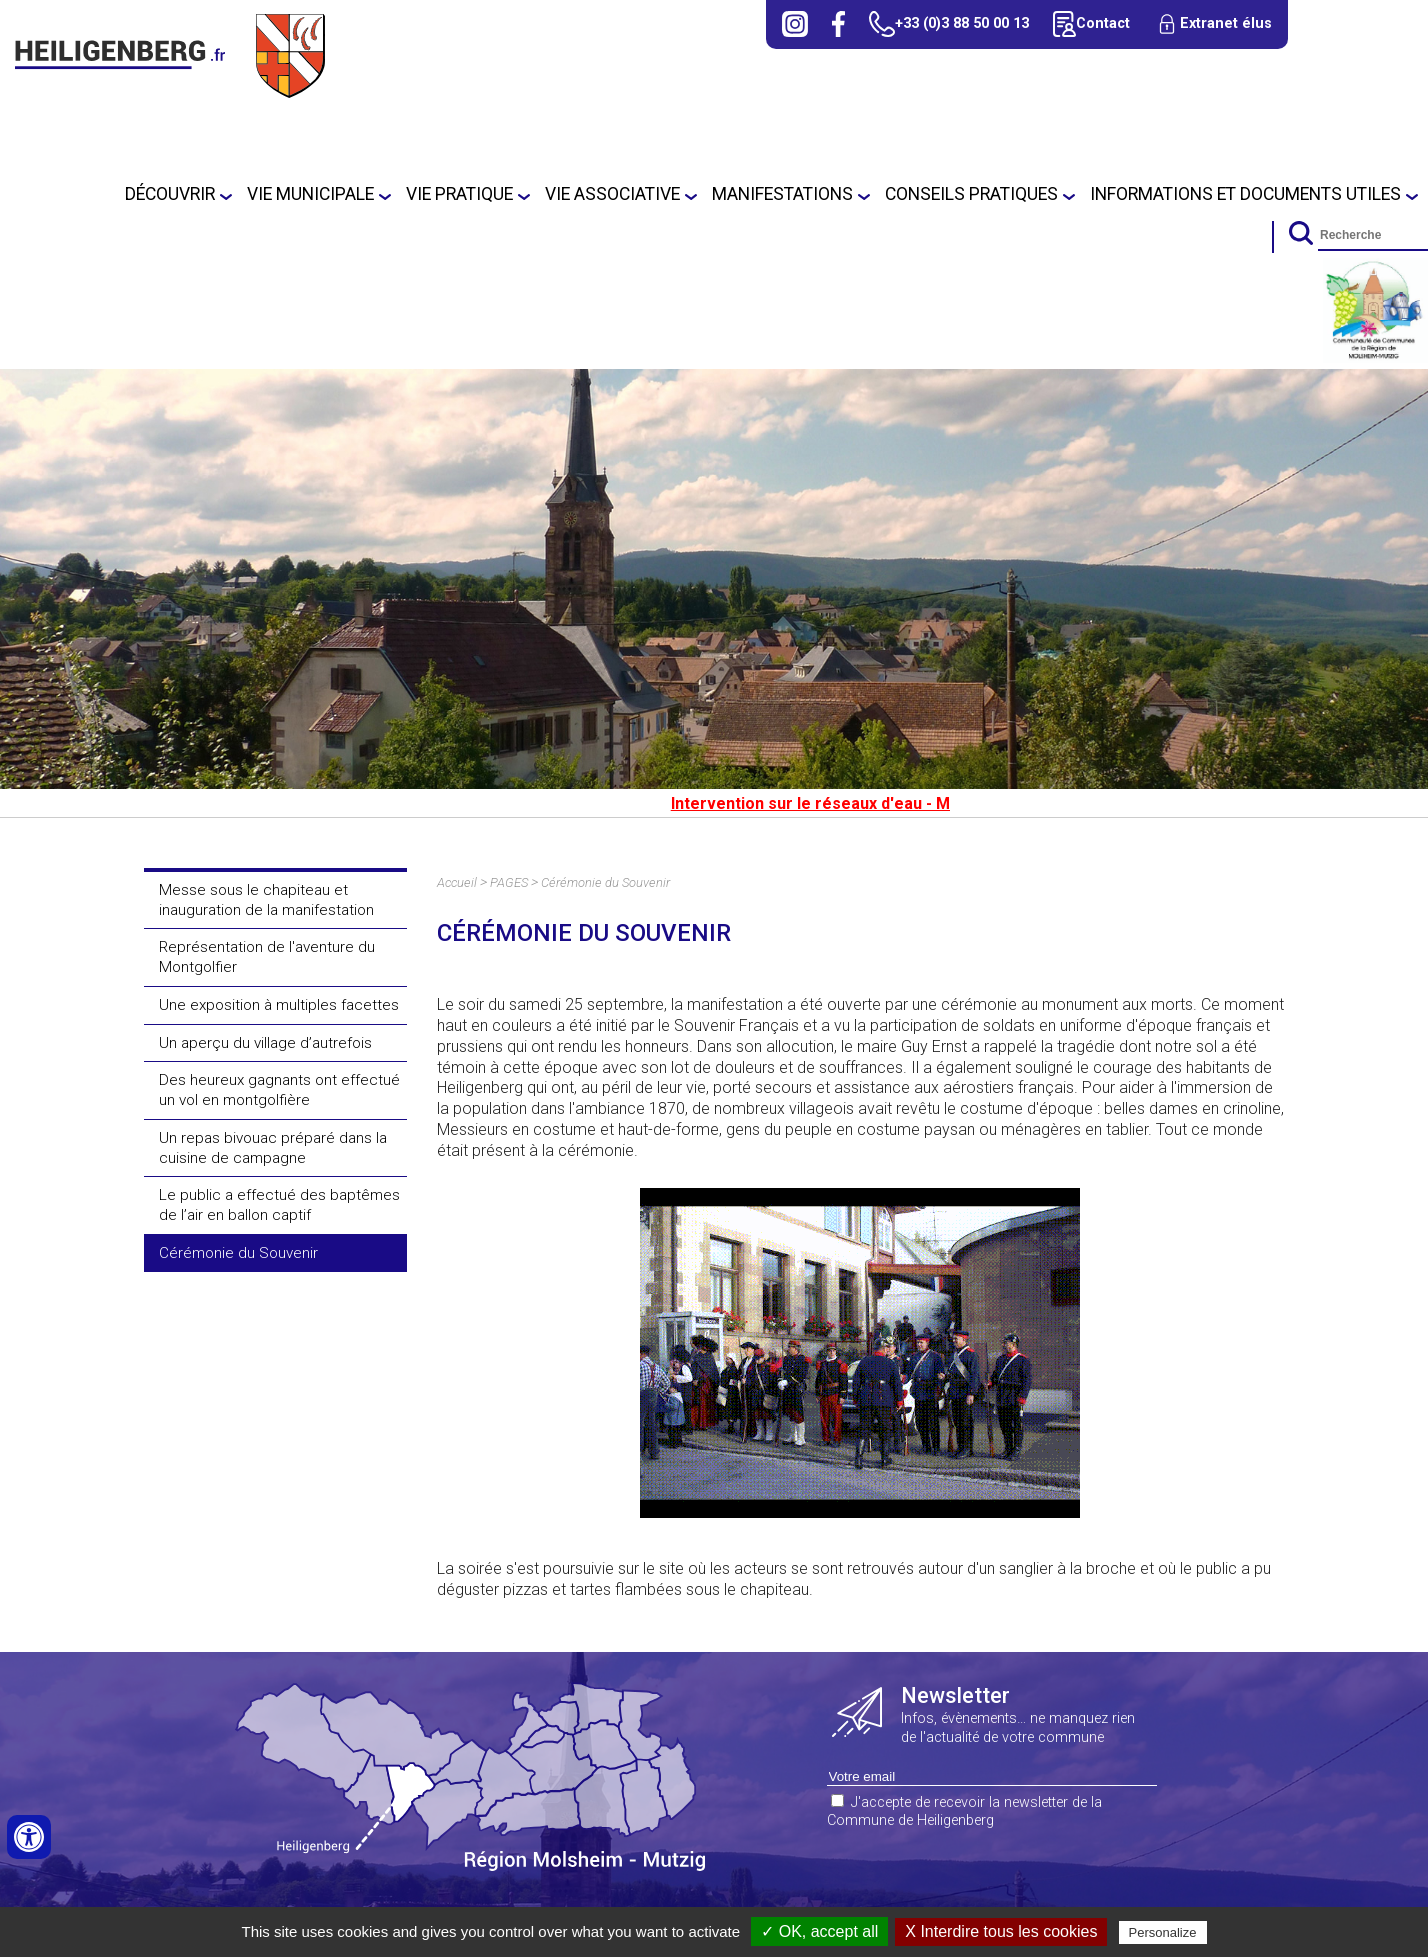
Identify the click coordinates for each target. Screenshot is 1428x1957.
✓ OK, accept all (819, 1931)
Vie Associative (612, 194)
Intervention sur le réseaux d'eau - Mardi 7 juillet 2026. (896, 803)
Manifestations (782, 194)
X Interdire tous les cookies (1001, 1931)
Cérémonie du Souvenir (238, 1253)
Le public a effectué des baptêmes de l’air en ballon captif (279, 1205)
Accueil (457, 882)
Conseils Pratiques (971, 194)
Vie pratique (459, 194)
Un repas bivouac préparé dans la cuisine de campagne (273, 1148)
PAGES (509, 882)
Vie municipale (310, 194)
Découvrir (170, 194)
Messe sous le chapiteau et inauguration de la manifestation (266, 900)
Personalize (1163, 1932)
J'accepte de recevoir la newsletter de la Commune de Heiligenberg (964, 1812)
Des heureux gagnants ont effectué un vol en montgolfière (279, 1090)
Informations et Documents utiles (1245, 194)
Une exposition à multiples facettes (279, 1005)
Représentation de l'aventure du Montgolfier (267, 957)
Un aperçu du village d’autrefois (265, 1043)
